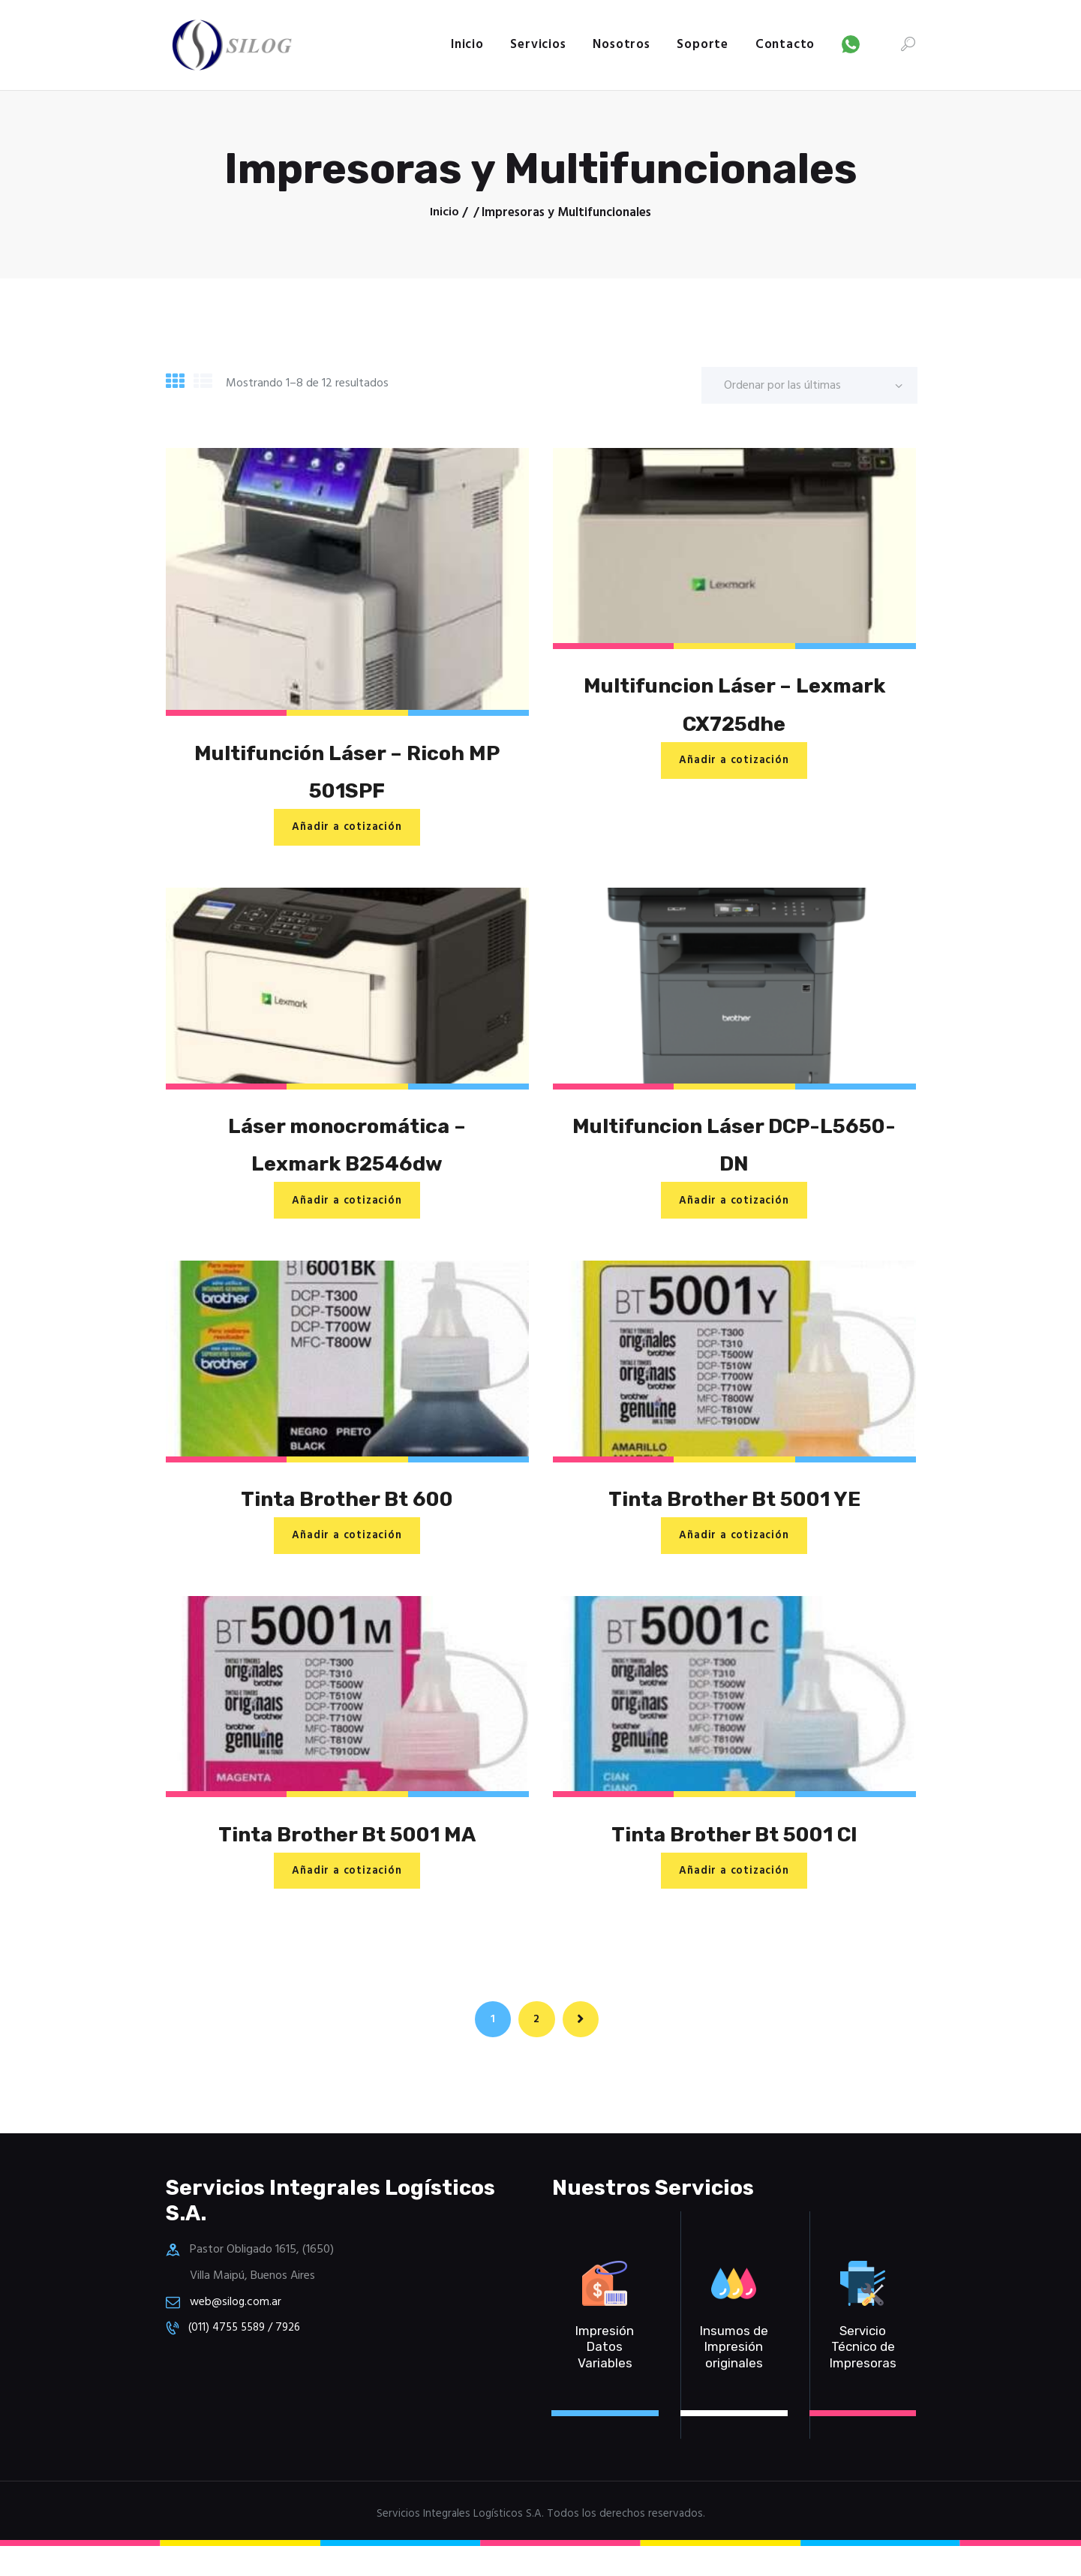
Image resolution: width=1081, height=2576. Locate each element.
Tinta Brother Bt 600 (347, 1510)
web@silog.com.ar (237, 2330)
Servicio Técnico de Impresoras (863, 2377)
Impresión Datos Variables (604, 2377)
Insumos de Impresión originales (734, 2377)
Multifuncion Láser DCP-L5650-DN (734, 1152)
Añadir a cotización (347, 832)
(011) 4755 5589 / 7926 (250, 2357)
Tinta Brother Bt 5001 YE (734, 1510)
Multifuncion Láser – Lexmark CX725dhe (734, 706)
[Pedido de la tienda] (809, 385)
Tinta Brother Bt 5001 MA (347, 1850)
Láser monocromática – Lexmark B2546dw (347, 1152)
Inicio (444, 213)
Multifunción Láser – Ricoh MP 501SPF (347, 773)
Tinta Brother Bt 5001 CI (734, 1850)
